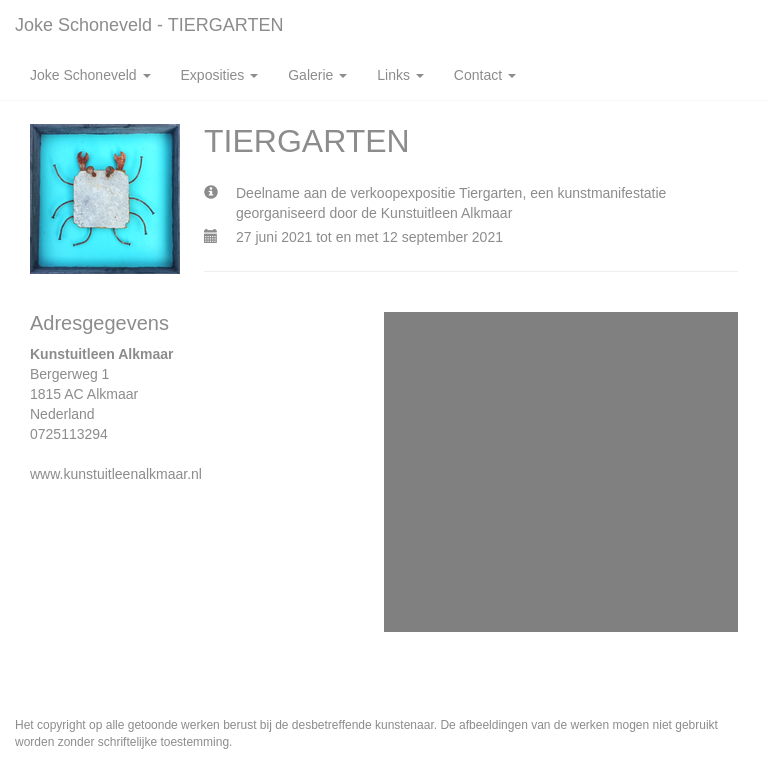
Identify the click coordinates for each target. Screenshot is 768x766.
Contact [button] (485, 75)
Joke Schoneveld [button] (90, 75)
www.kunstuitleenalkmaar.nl (116, 474)
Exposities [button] (220, 75)
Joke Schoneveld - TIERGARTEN (149, 25)
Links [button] (400, 75)
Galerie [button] (317, 75)
